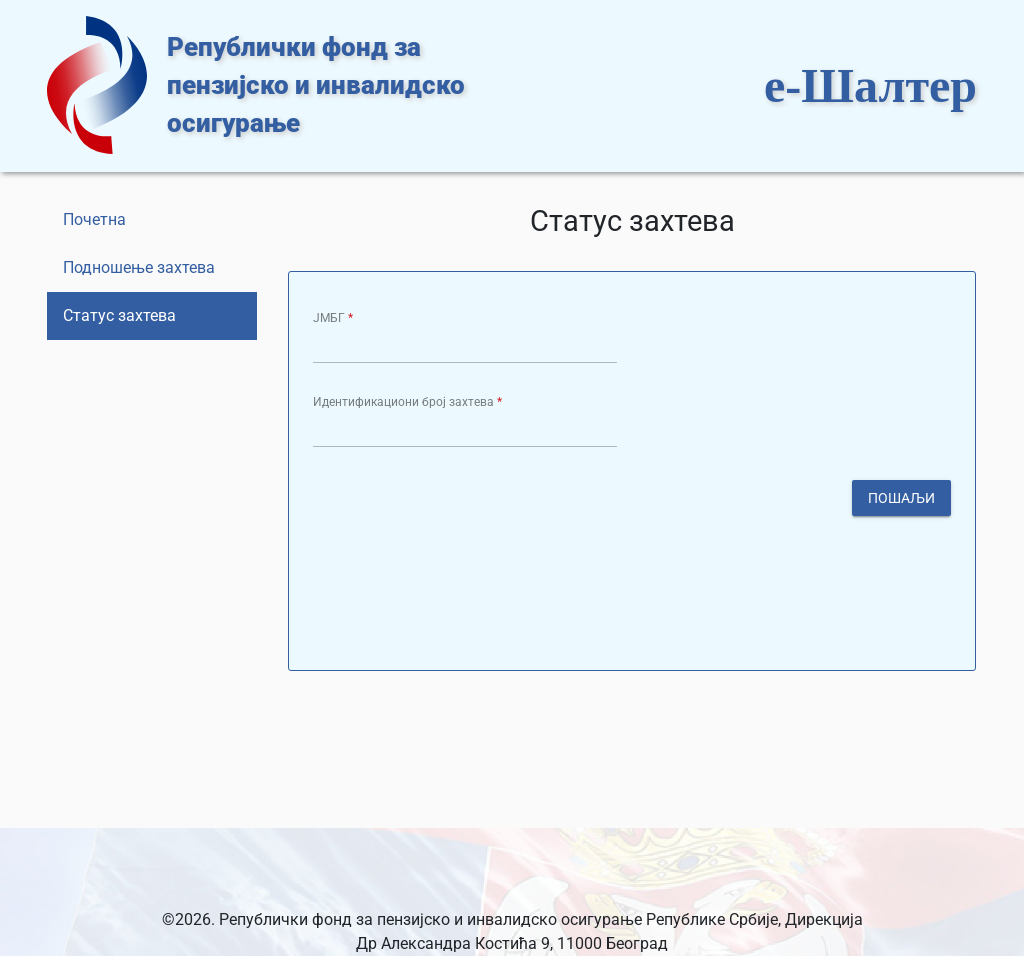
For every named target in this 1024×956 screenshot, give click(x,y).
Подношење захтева (139, 267)
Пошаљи (901, 497)
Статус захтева (119, 315)
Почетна (94, 219)
